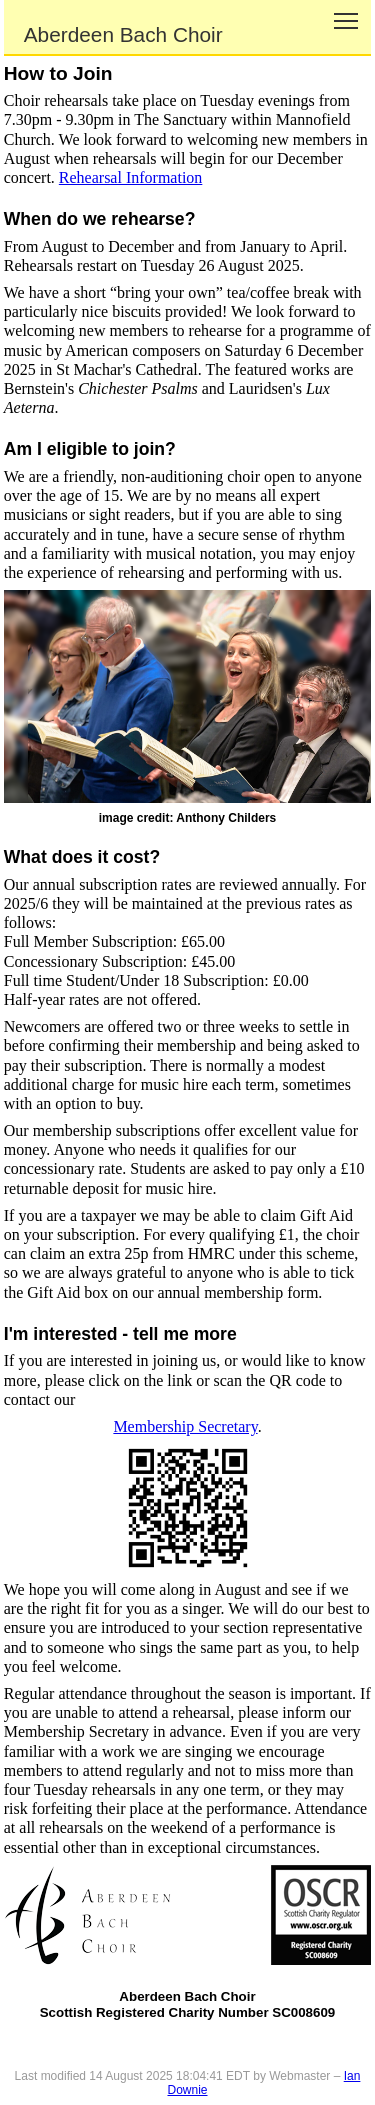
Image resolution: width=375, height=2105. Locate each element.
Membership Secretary (185, 1426)
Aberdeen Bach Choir (123, 34)
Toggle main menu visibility (347, 13)
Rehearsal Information (131, 177)
